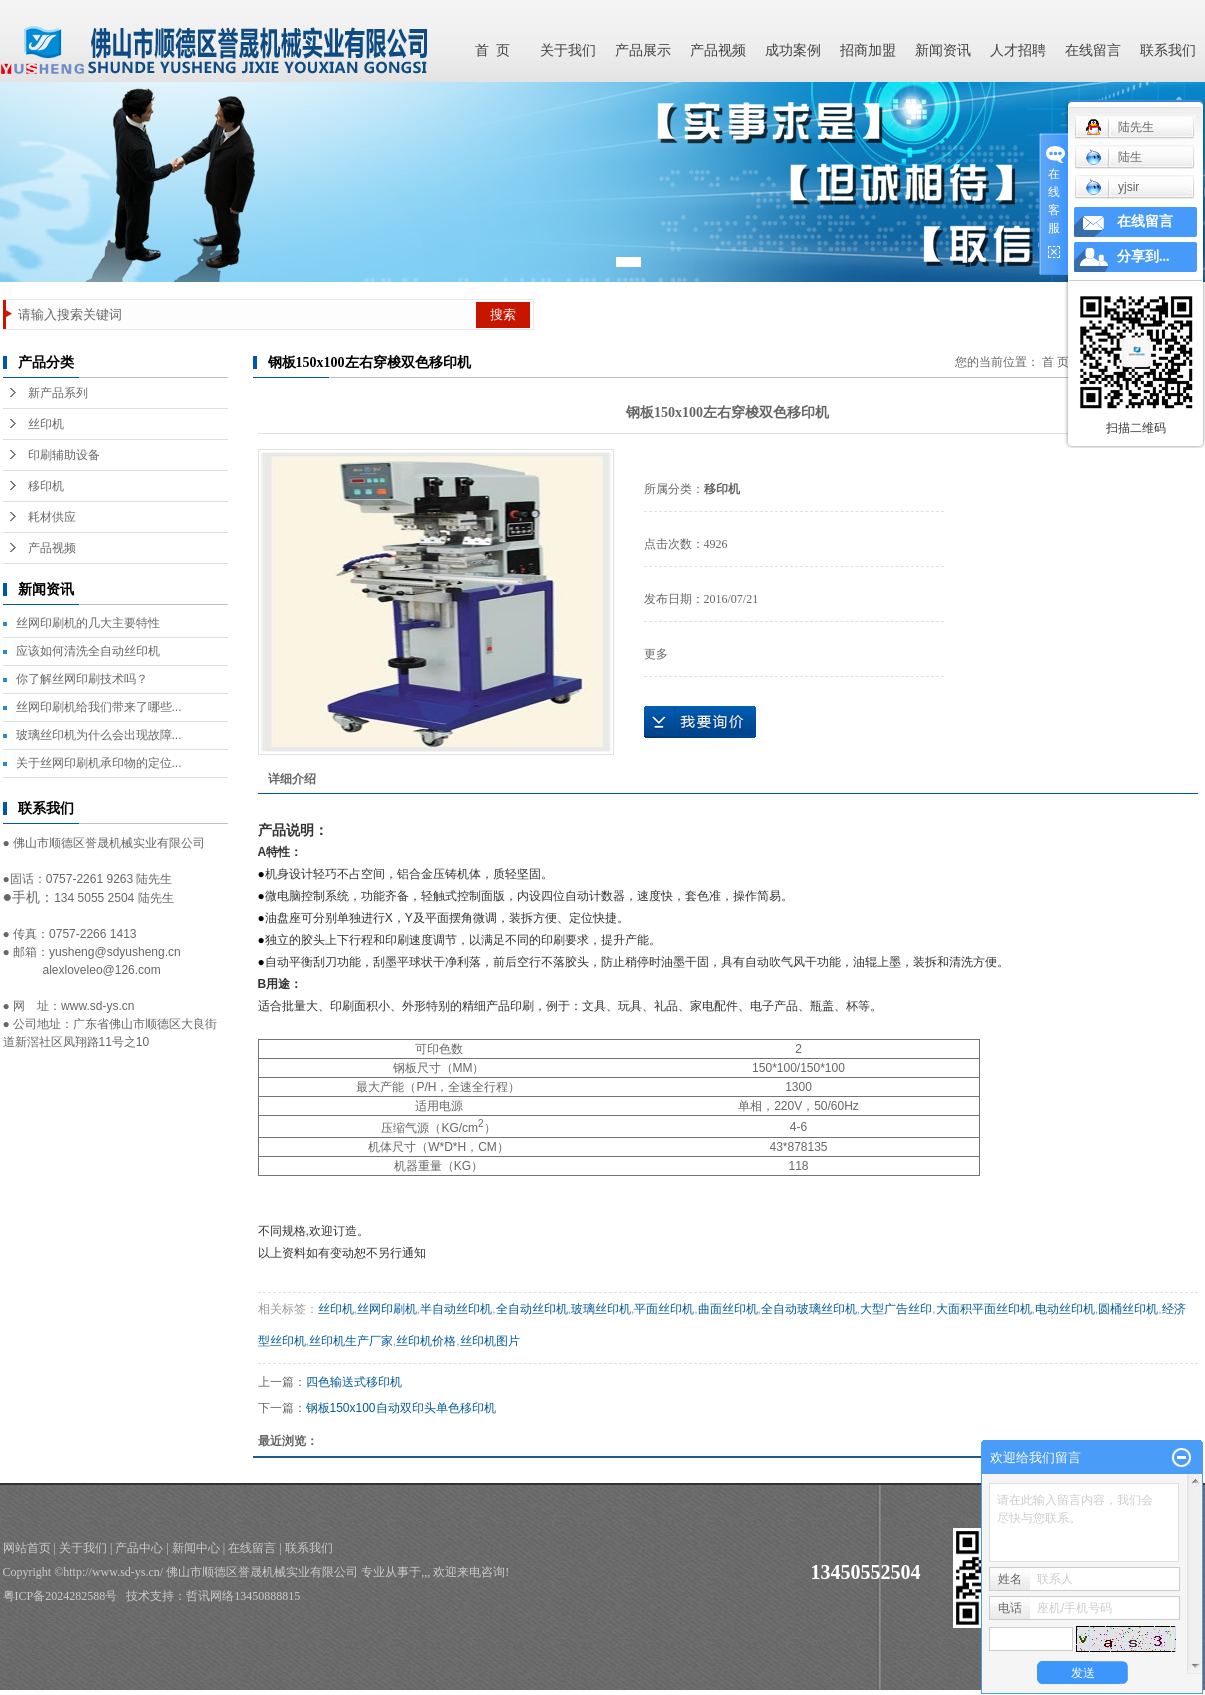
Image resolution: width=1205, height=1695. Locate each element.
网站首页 (27, 1548)
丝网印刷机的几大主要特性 (88, 623)
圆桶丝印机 (1128, 1309)
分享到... (1143, 256)
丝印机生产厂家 (351, 1341)
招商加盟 (868, 50)
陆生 (1113, 157)
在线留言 (1093, 50)
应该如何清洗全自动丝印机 (88, 651)
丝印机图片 (490, 1341)
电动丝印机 (1065, 1309)
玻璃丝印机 (601, 1309)
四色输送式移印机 (354, 1382)
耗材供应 (52, 517)
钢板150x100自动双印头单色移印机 (401, 1408)
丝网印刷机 (387, 1309)
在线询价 (700, 722)
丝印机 (46, 424)
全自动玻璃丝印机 (809, 1309)
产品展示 (643, 50)
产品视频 (718, 50)
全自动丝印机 (532, 1309)
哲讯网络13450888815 (243, 1596)
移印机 (46, 486)
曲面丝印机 (728, 1309)
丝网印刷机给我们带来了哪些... (99, 707)
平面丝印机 (664, 1309)
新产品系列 (58, 393)
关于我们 (568, 50)
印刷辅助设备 (64, 455)
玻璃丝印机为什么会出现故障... (99, 735)
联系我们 (1168, 50)
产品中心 (139, 1548)
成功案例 (793, 50)
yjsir (1112, 187)
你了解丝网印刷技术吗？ (82, 679)
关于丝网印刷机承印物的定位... (99, 763)
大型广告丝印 (896, 1309)
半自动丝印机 (456, 1309)
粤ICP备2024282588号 (60, 1596)
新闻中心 (196, 1548)
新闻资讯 (943, 50)
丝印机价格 (426, 1341)
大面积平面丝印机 (984, 1309)
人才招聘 (1018, 50)
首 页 (492, 50)
